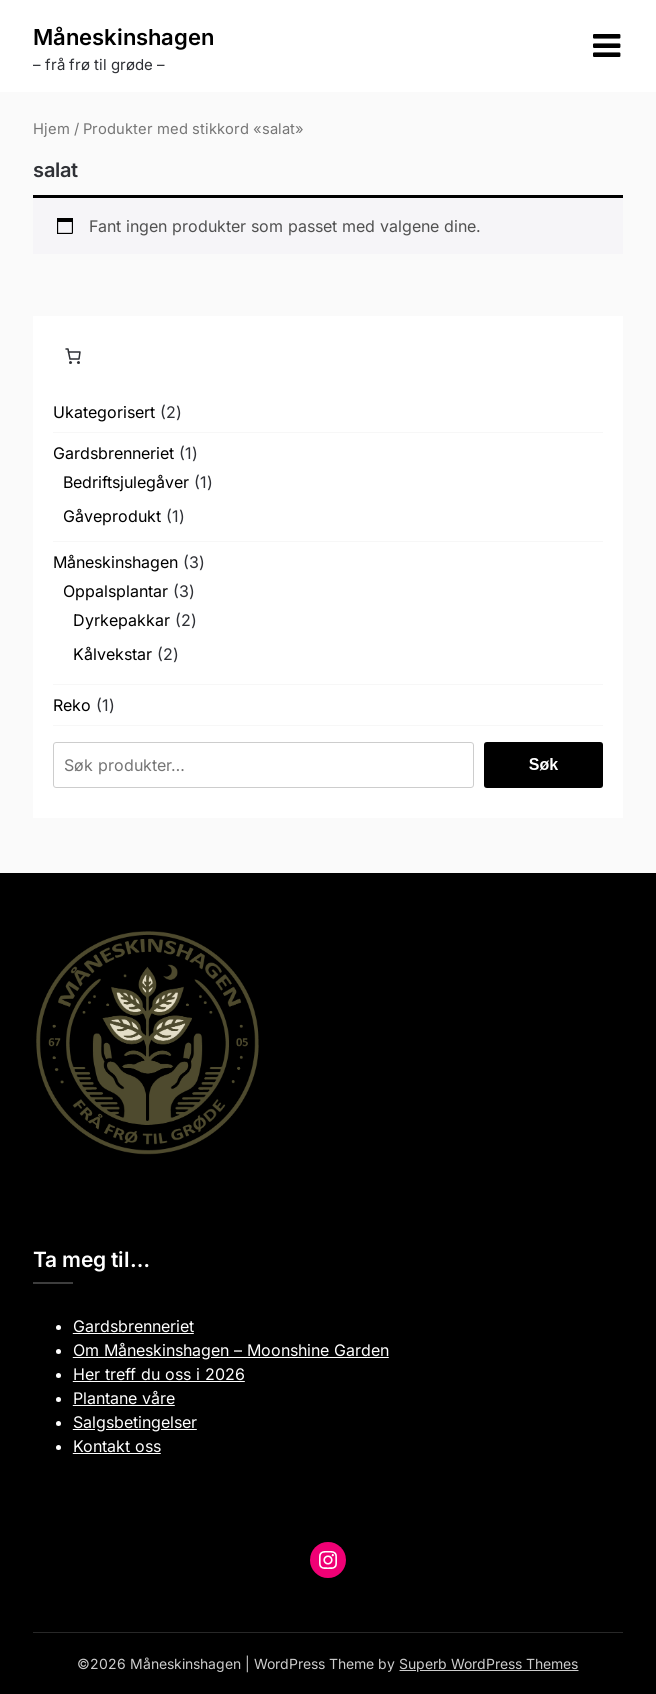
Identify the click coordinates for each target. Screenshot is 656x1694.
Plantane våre (124, 1398)
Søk (543, 764)
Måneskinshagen (123, 37)
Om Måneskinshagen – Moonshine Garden (231, 1350)
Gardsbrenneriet (133, 1326)
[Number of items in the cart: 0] (73, 356)
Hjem (51, 129)
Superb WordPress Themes (488, 1663)
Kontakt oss (117, 1446)
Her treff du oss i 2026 (159, 1374)
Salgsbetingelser (135, 1422)
